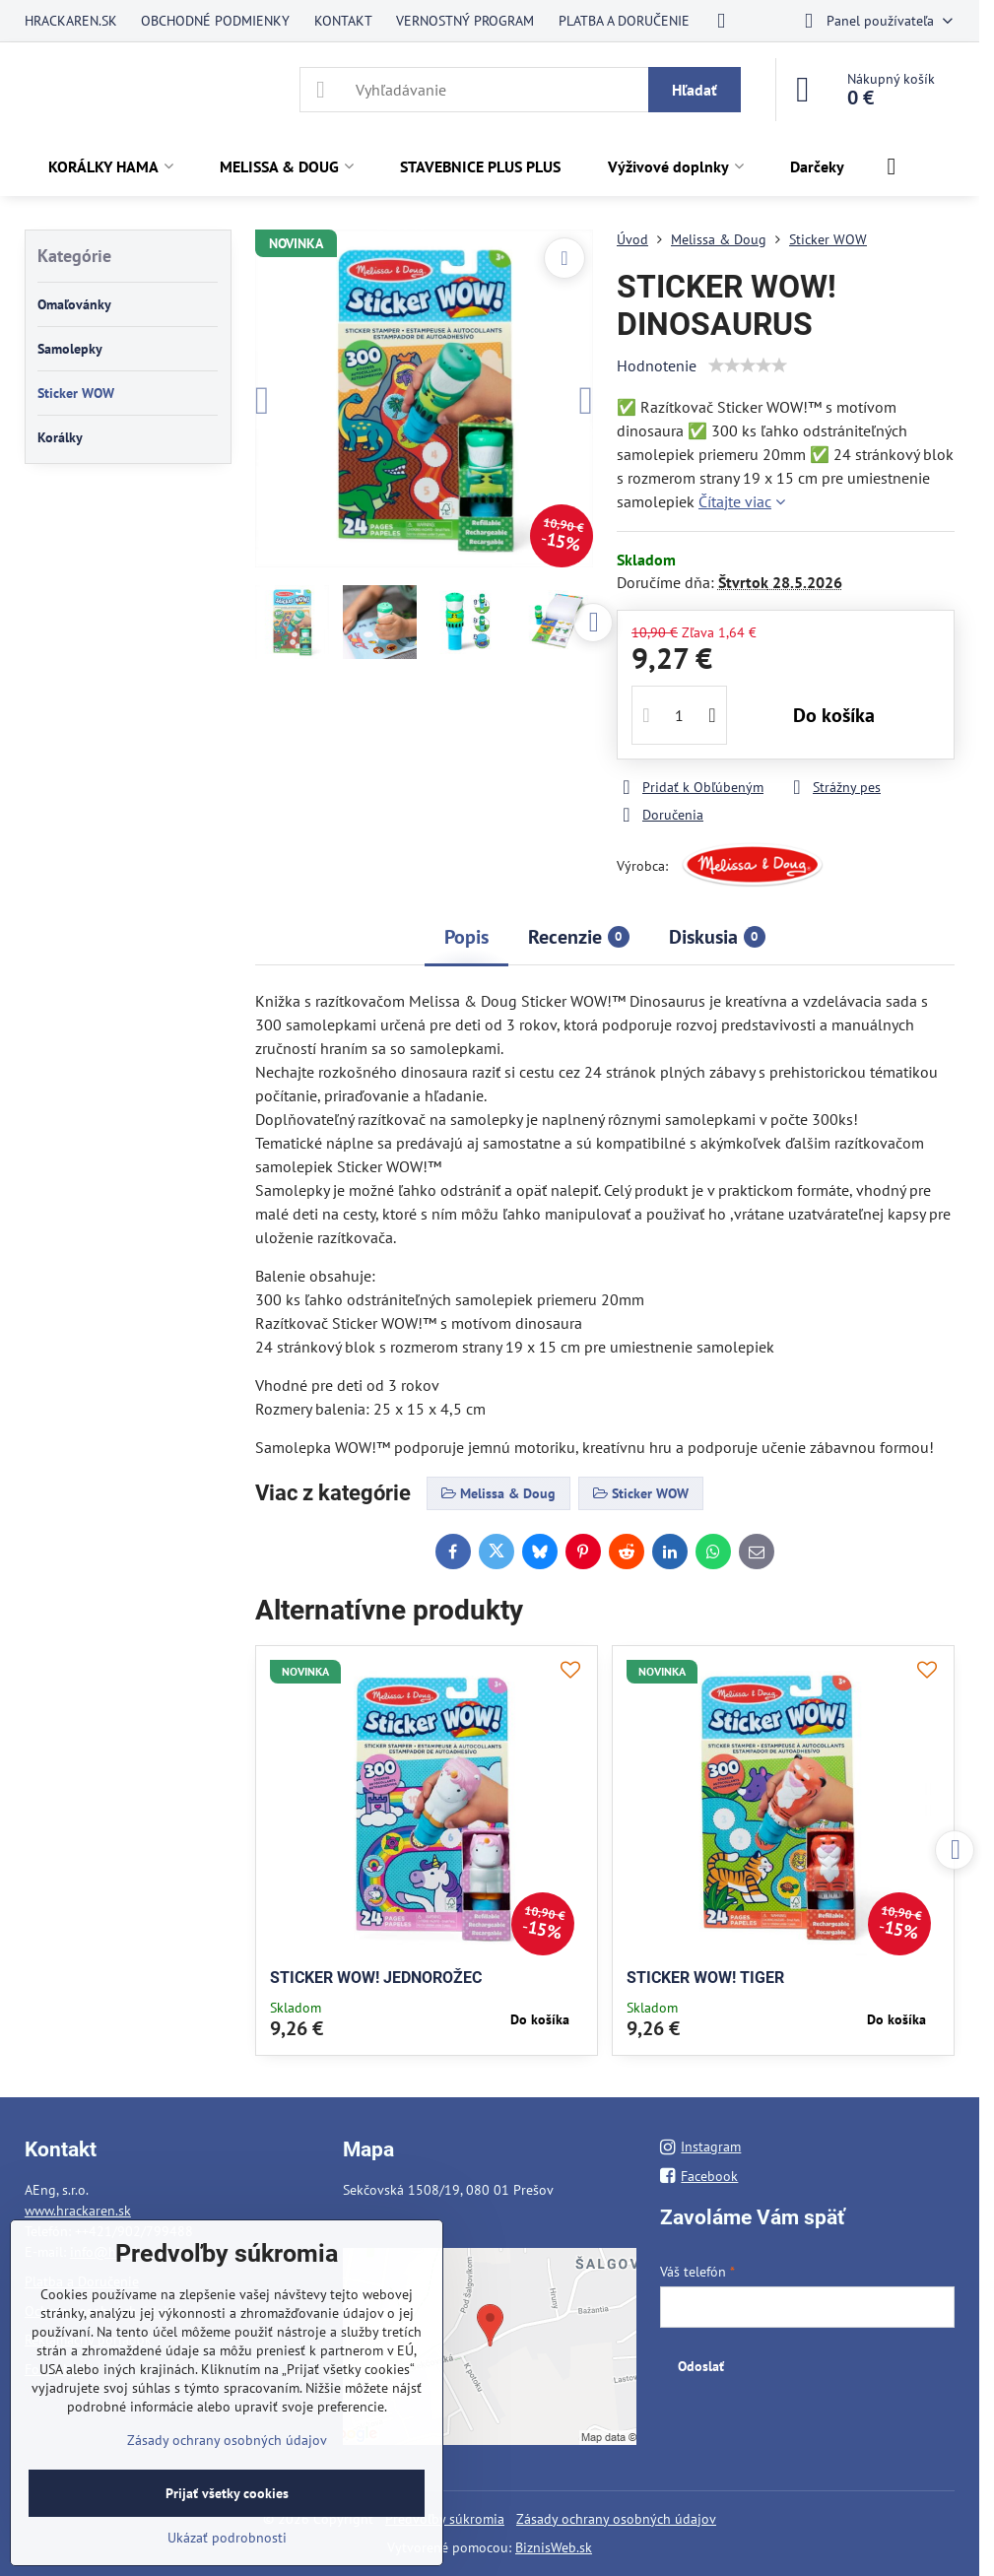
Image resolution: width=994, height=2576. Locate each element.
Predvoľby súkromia (444, 2519)
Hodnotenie (656, 365)
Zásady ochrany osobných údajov (616, 2519)
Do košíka (834, 715)
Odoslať (701, 2366)
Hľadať (694, 89)
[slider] (747, 365)
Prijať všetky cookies (227, 2493)
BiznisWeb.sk (553, 2547)
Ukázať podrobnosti (227, 2537)
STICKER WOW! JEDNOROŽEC (376, 1977)
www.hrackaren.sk (78, 2210)
